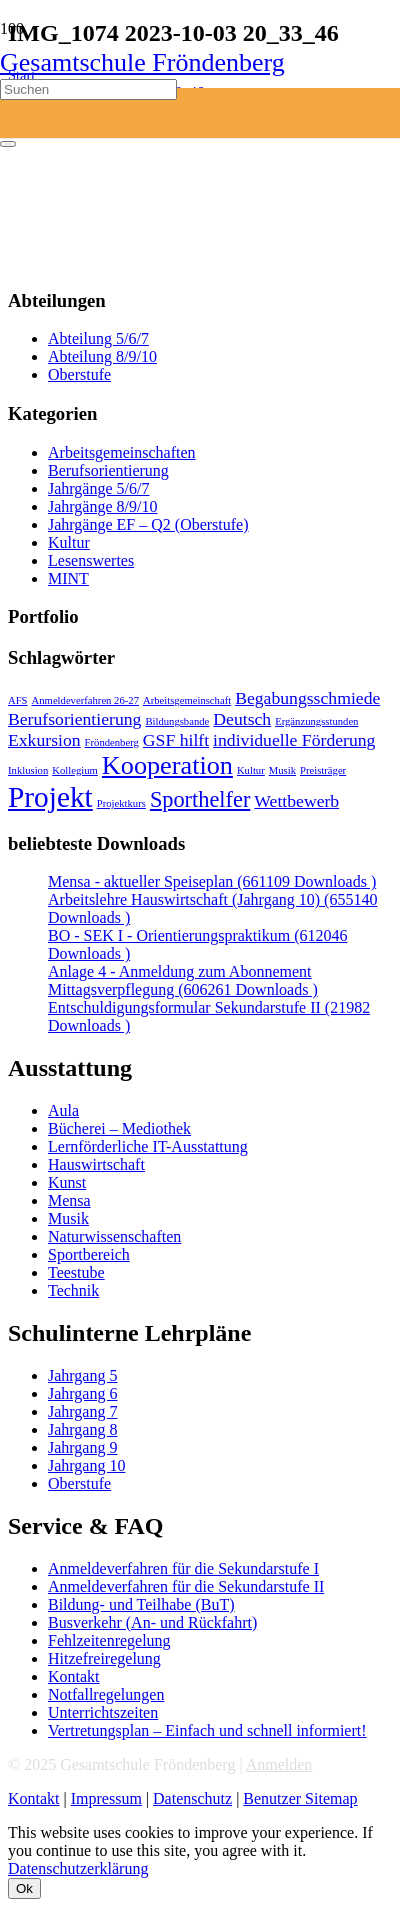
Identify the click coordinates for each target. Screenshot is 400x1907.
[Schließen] (8, 144)
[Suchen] (88, 89)
